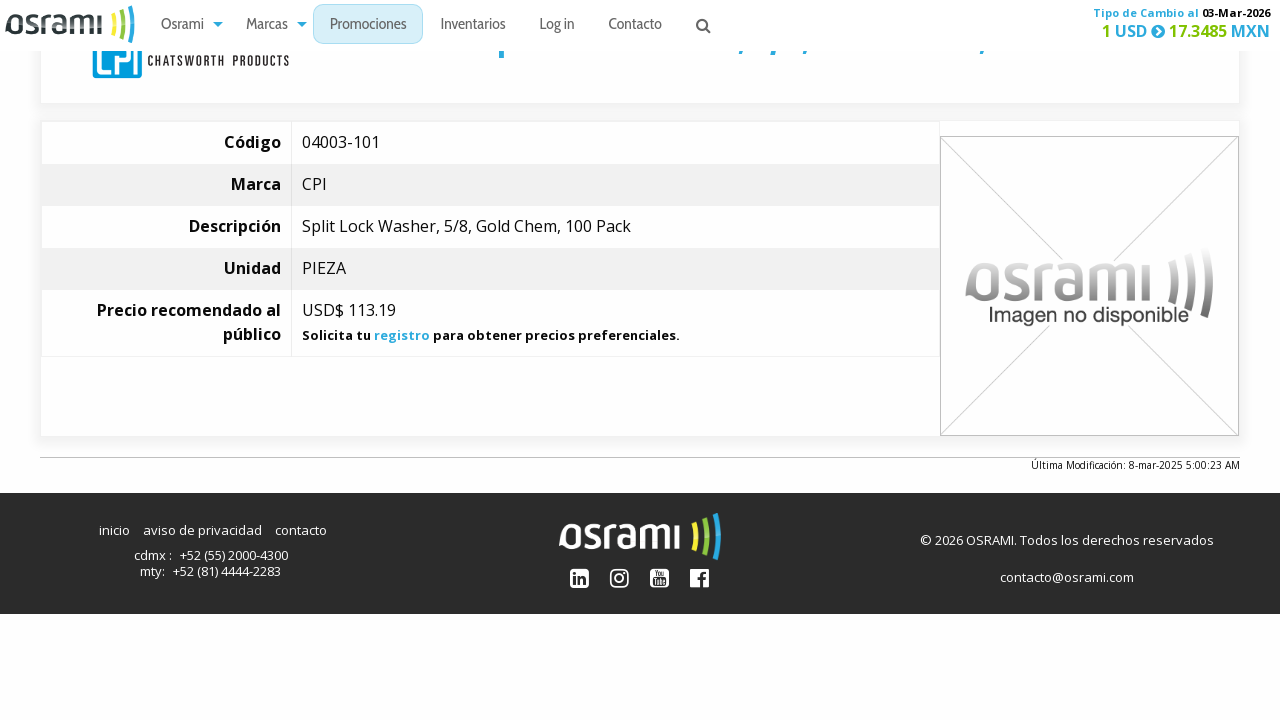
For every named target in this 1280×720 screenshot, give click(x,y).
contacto (301, 530)
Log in (557, 25)
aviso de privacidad (202, 530)
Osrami (182, 25)
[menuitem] (186, 24)
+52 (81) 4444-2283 (227, 571)
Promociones (368, 25)
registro (402, 335)
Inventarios (472, 25)
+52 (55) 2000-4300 (234, 555)
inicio (114, 530)
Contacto (635, 25)
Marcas (267, 25)
